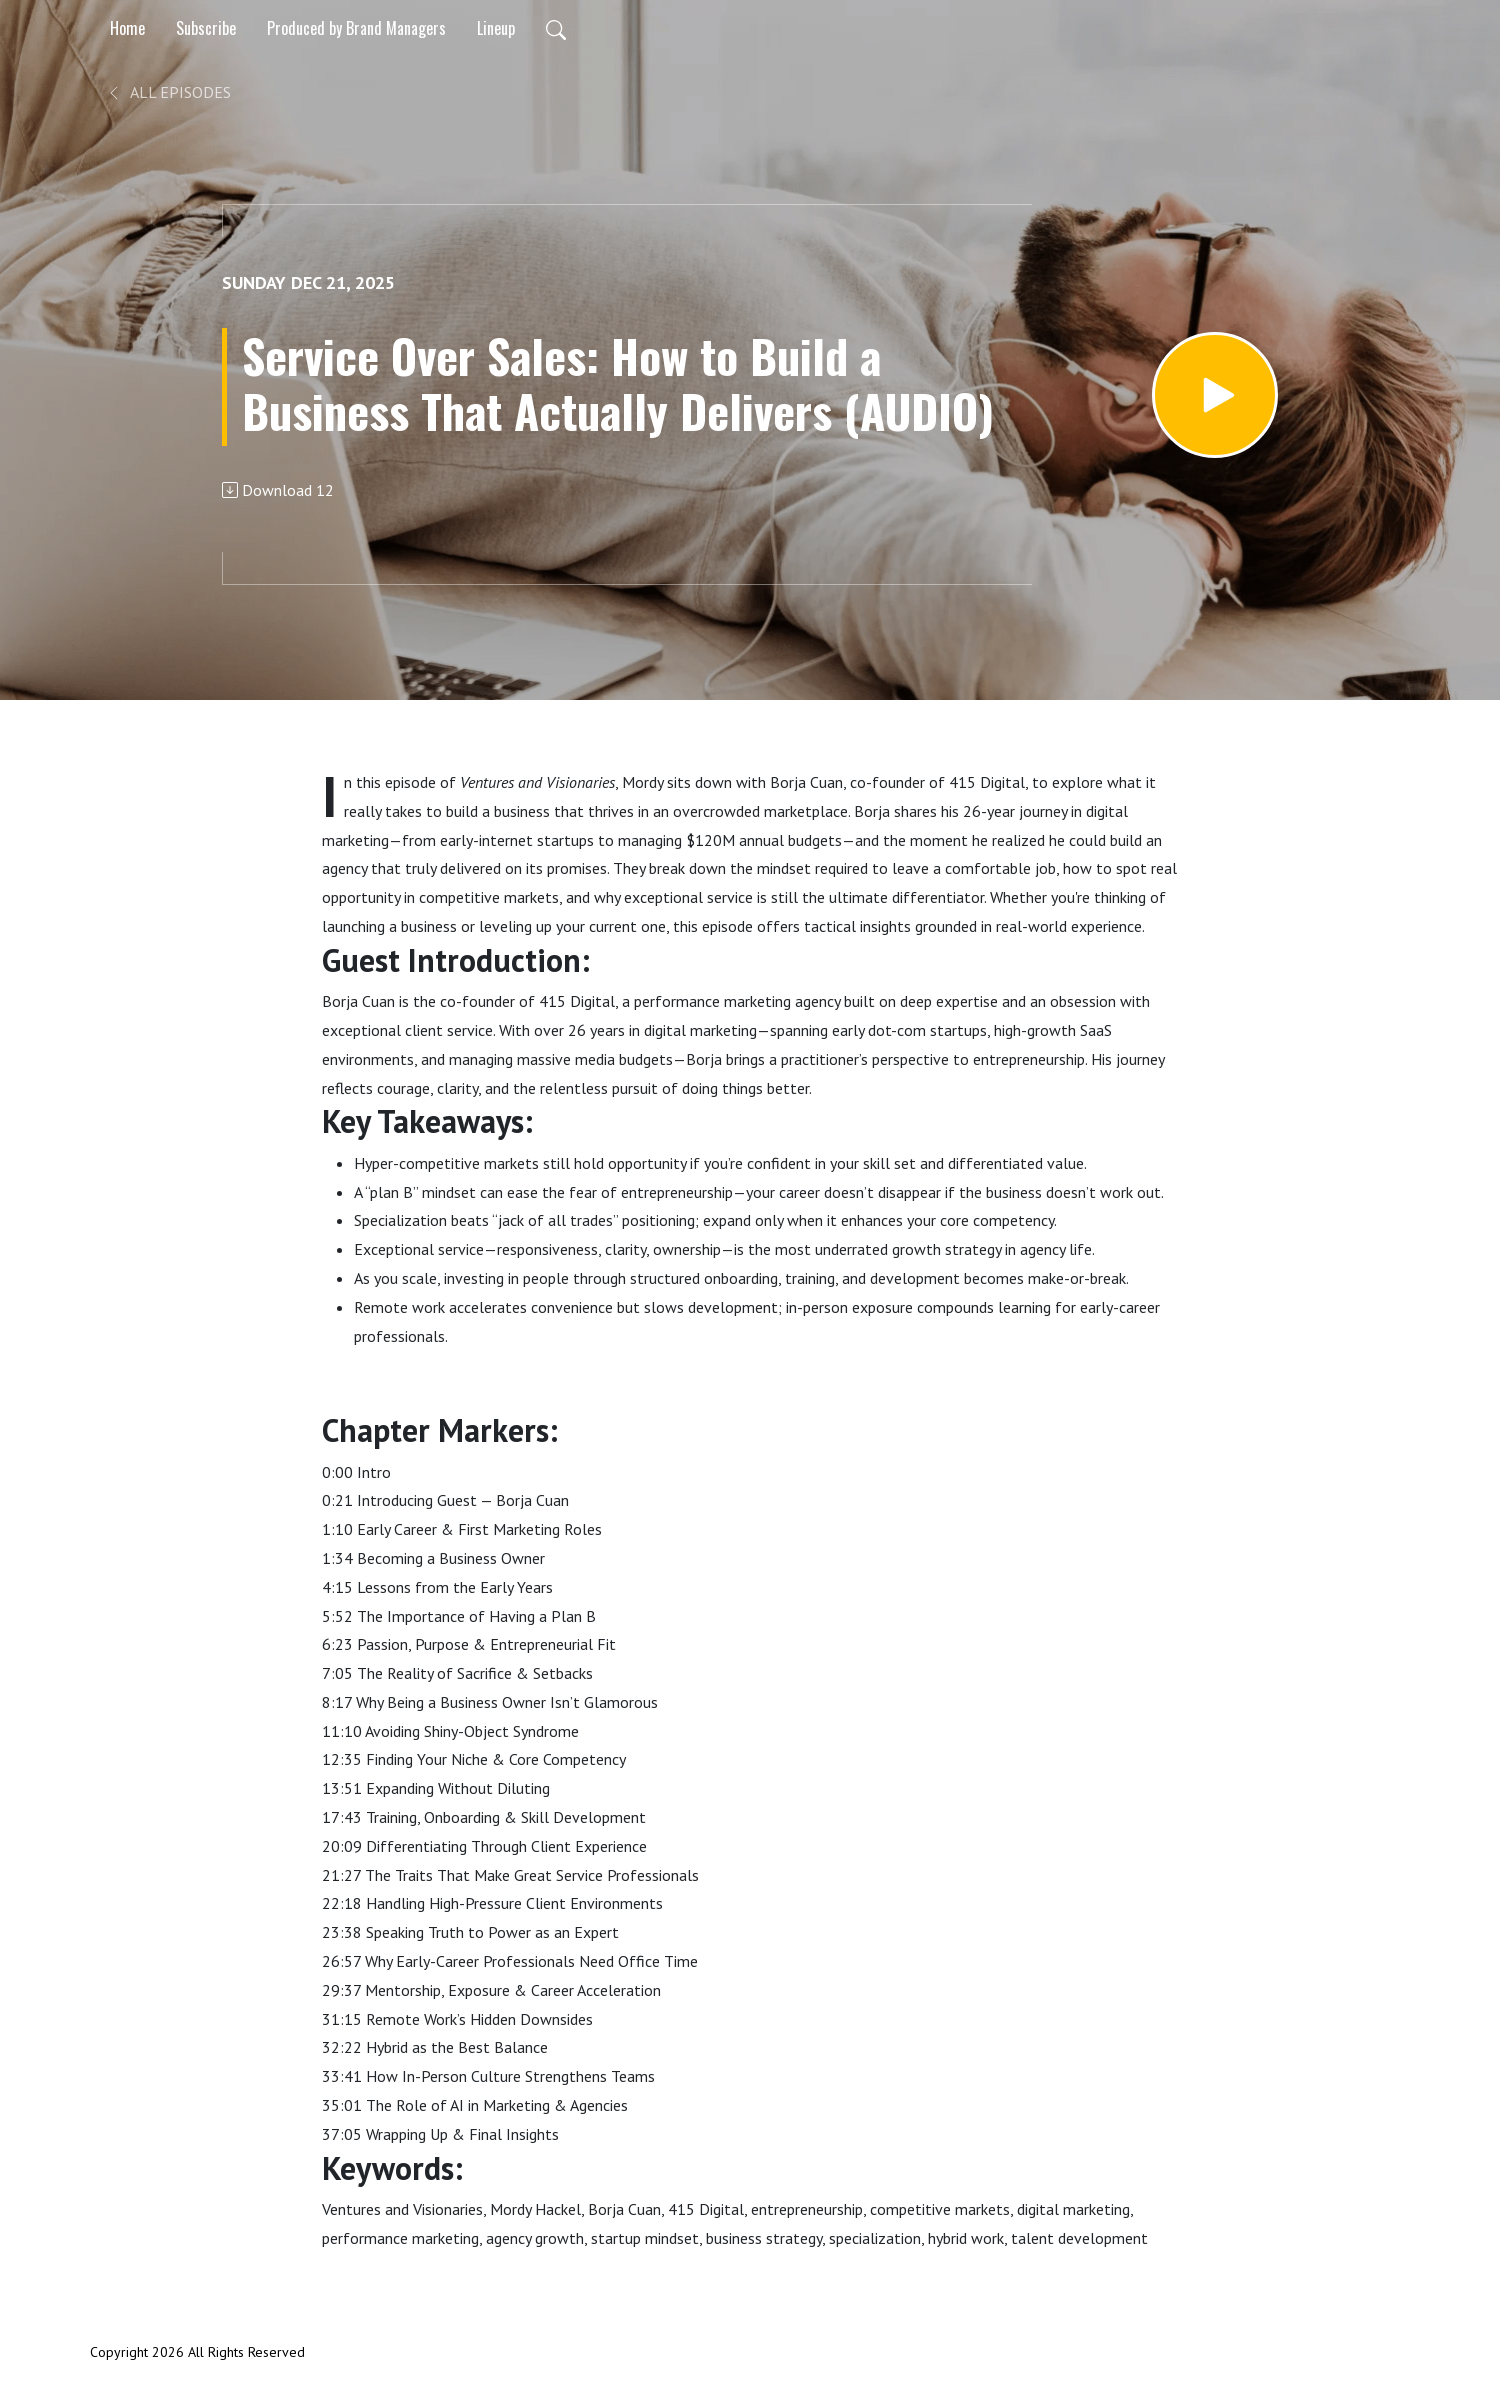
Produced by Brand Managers (356, 28)
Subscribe (206, 28)
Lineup (496, 28)
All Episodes (168, 92)
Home (127, 28)
